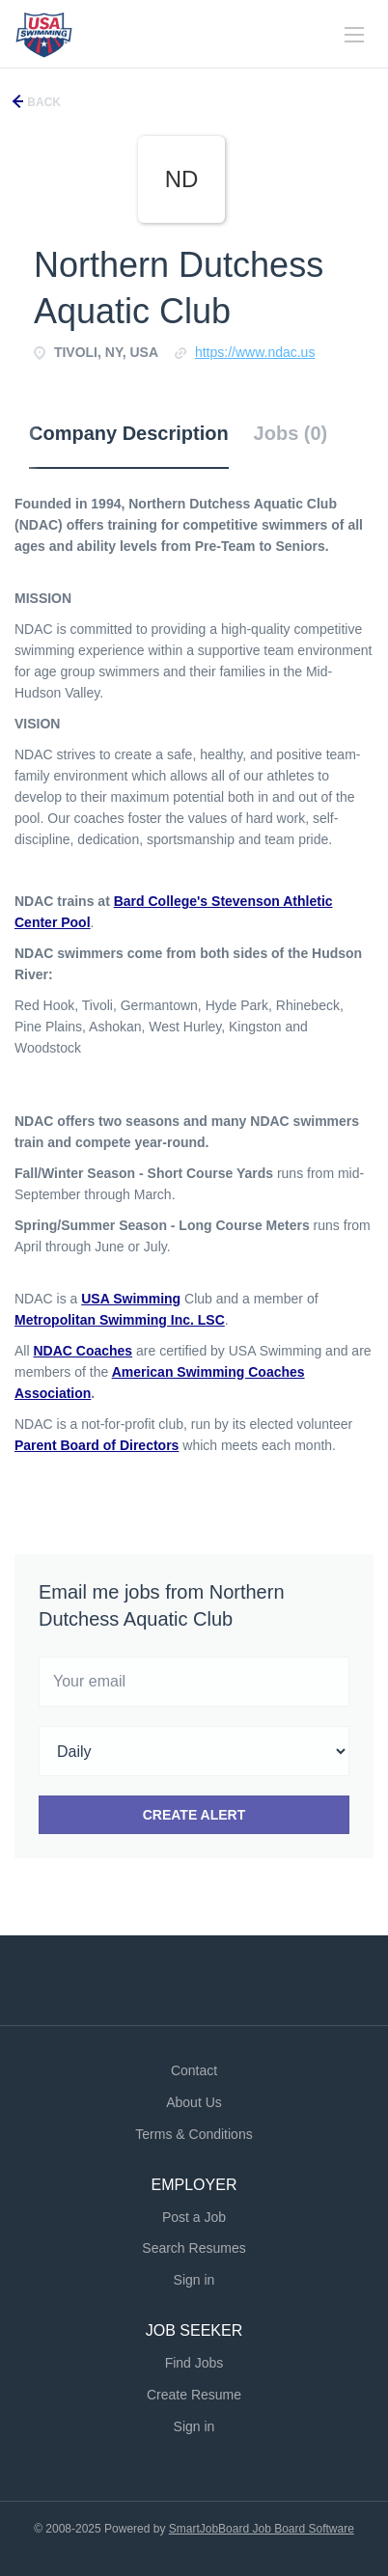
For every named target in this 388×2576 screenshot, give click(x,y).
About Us (194, 2102)
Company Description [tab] (129, 433)
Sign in (194, 2280)
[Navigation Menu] (354, 35)
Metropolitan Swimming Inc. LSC (119, 1320)
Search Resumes (193, 2248)
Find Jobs (194, 2362)
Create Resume (194, 2394)
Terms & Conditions (193, 2134)
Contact (194, 2070)
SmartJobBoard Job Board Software (261, 2528)
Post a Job (194, 2217)
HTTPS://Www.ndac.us (255, 352)
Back (42, 102)
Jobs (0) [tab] (291, 433)
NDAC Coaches (82, 1350)
